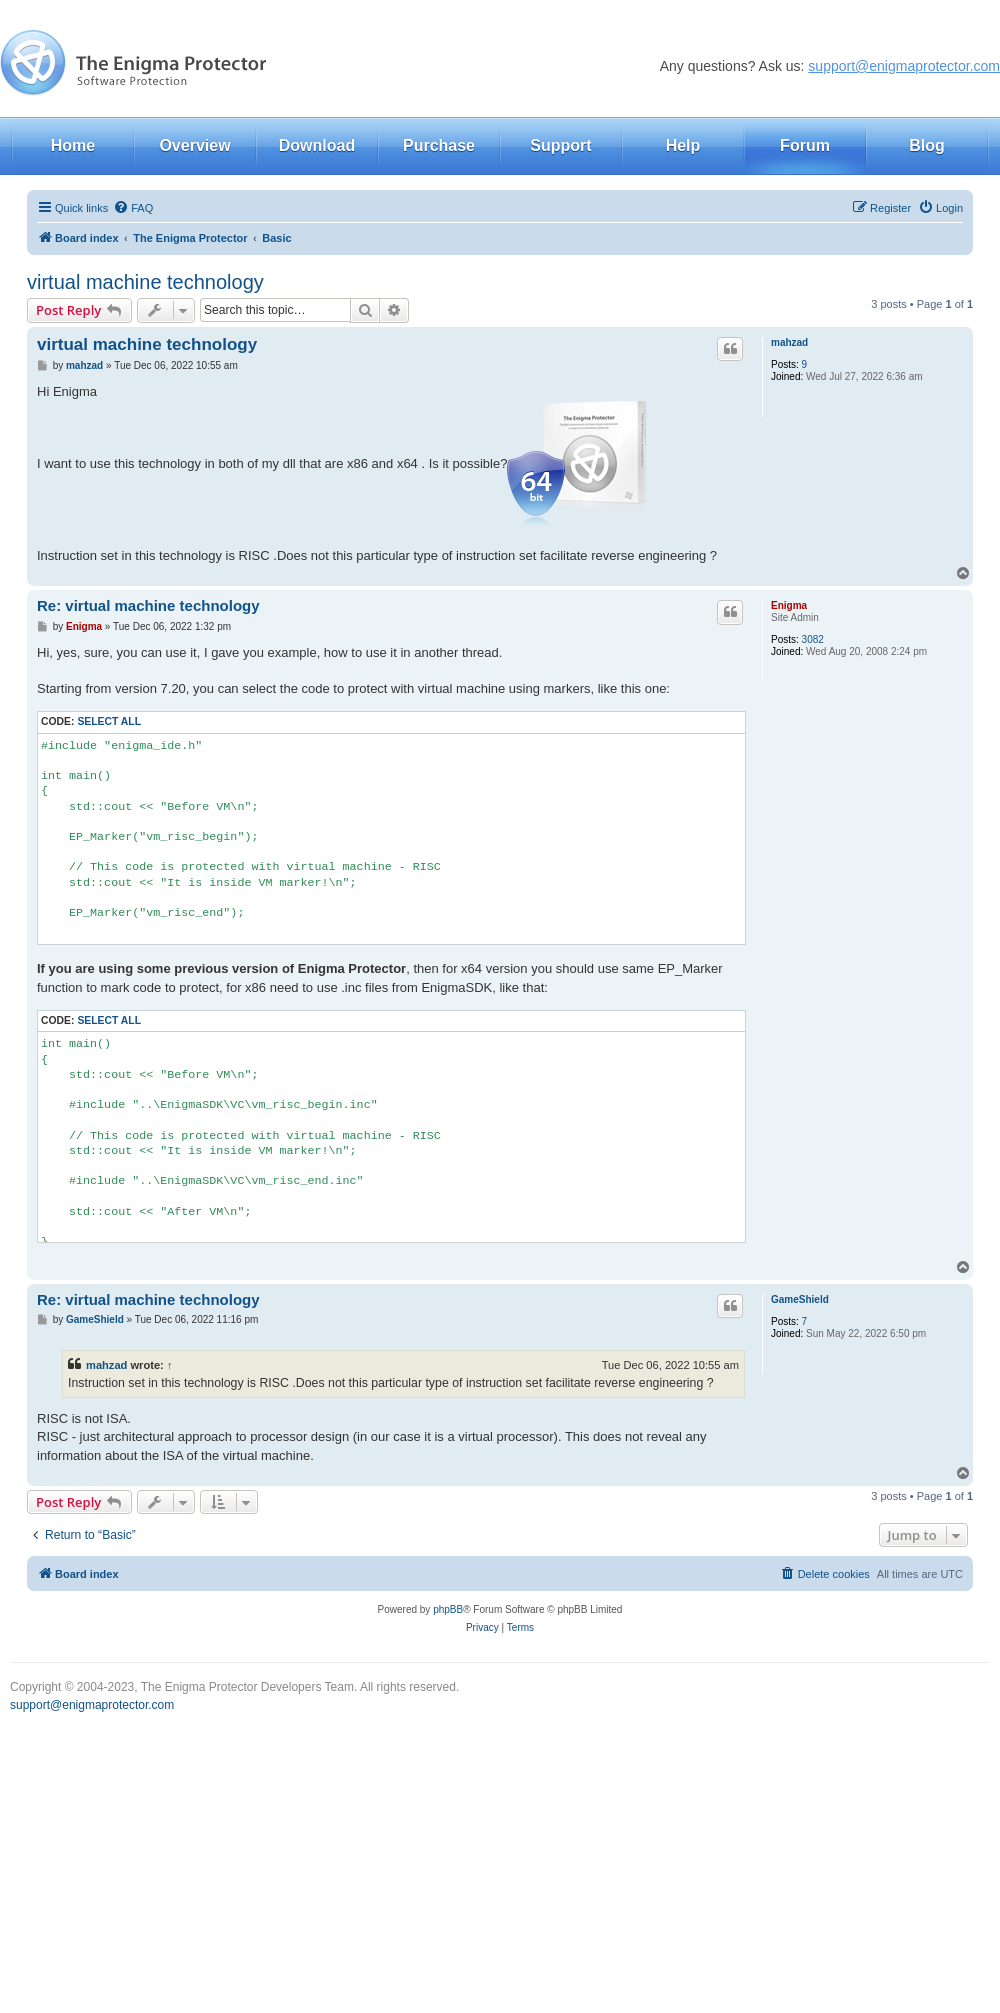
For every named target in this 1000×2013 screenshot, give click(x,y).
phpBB (448, 1609)
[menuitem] (133, 208)
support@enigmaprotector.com (904, 66)
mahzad (789, 342)
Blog (927, 145)
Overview (194, 145)
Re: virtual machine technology (148, 605)
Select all (109, 721)
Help (683, 145)
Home (73, 145)
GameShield (800, 1299)
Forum (805, 145)
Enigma (789, 605)
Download (317, 145)
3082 (813, 639)
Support (560, 145)
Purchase (439, 145)
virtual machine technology (145, 282)
